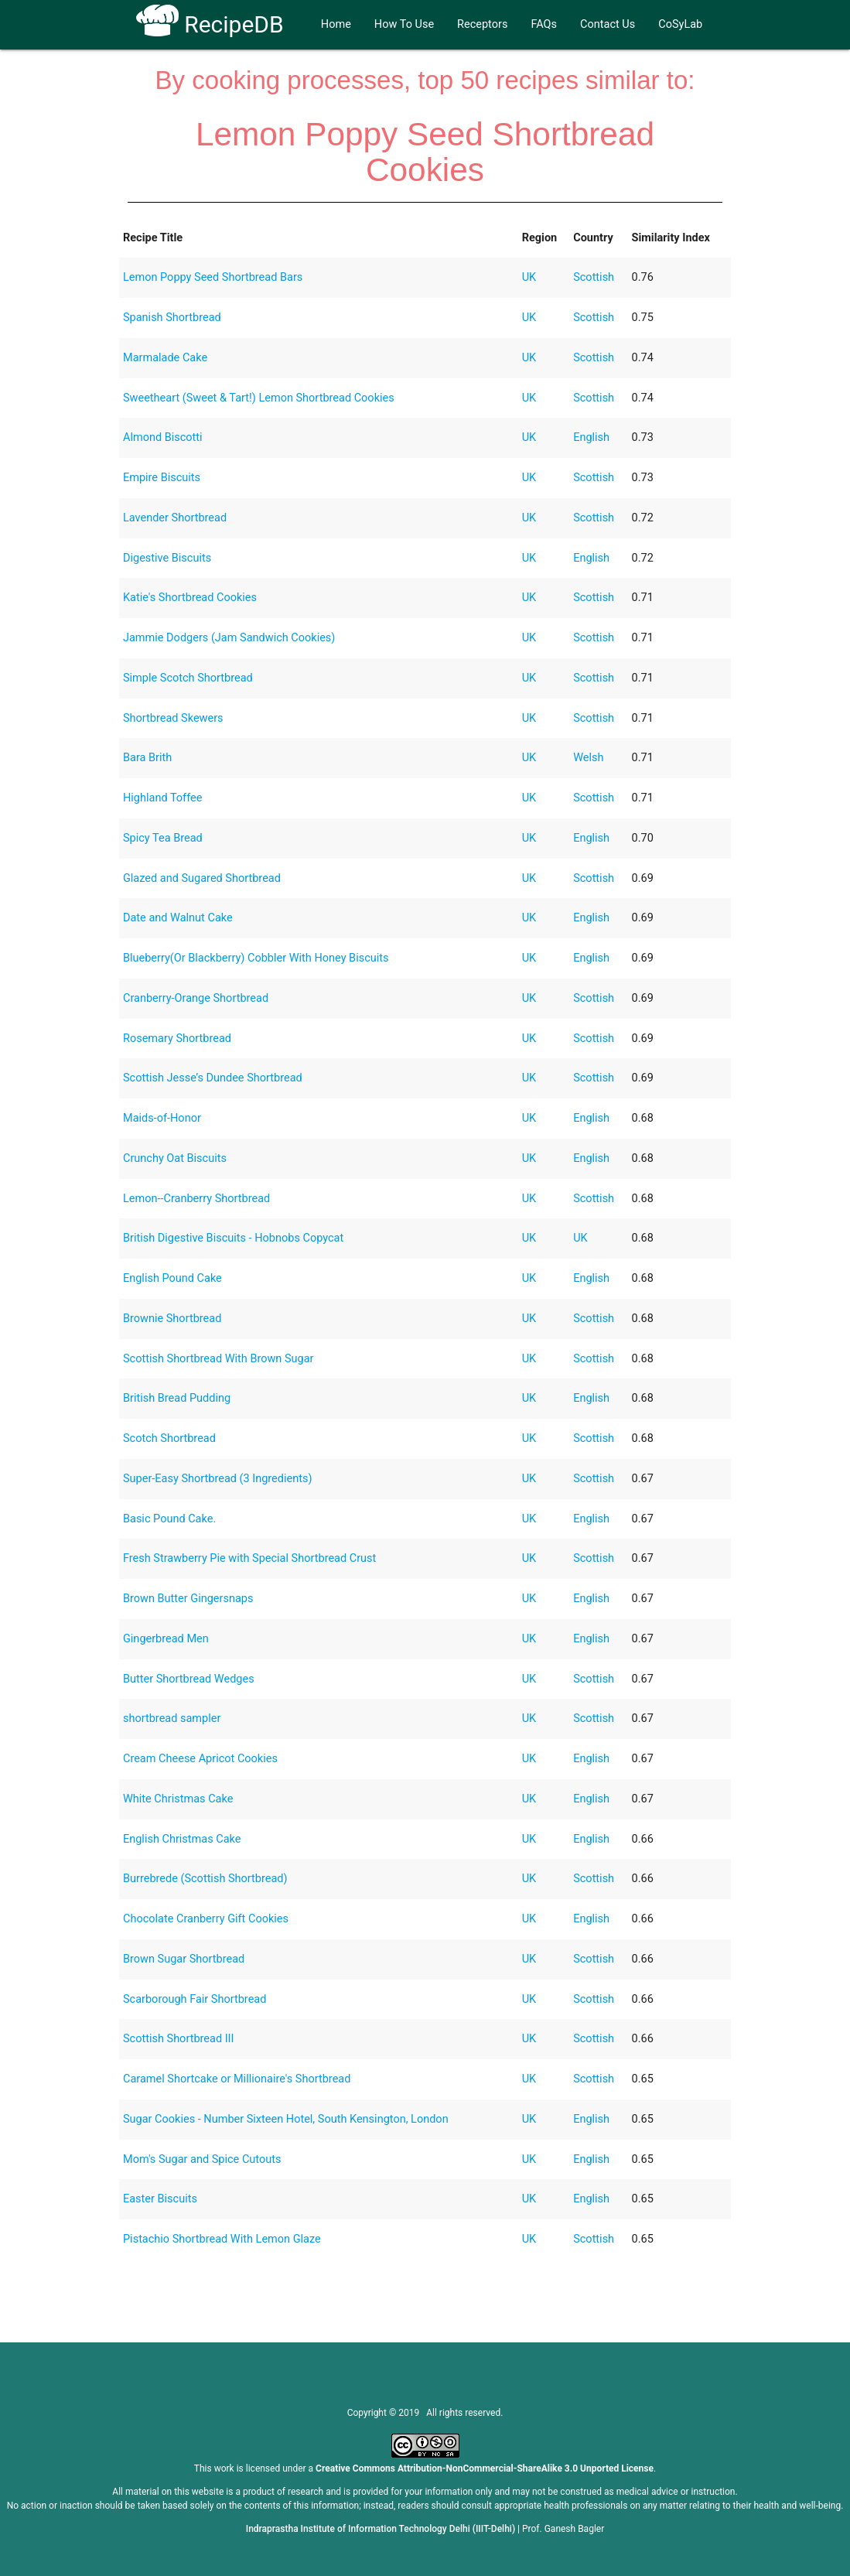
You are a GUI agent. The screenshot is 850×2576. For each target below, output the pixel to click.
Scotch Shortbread (169, 1438)
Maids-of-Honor (162, 1118)
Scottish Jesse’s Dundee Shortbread (212, 1078)
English (591, 437)
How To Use (404, 24)
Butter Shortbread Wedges (188, 1679)
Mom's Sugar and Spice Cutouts (202, 2159)
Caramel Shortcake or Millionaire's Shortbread (236, 2079)
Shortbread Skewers (173, 718)
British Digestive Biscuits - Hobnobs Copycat (233, 1238)
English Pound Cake (172, 1278)
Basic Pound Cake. (169, 1518)
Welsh (588, 757)
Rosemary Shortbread (177, 1038)
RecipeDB (210, 24)
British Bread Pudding (176, 1398)
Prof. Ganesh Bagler (563, 2528)
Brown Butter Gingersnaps (188, 1598)
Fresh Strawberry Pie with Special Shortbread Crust (249, 1558)
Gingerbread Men (166, 1638)
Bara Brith (147, 757)
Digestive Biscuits (167, 558)
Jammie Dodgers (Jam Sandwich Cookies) (229, 637)
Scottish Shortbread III (178, 2038)
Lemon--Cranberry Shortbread (196, 1198)
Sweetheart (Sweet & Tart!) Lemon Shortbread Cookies (258, 398)
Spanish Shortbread (172, 317)
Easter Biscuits (160, 2198)
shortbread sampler (171, 1718)
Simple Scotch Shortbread (188, 678)
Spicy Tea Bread (163, 838)
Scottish (593, 277)
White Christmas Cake (178, 1799)
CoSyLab (680, 24)
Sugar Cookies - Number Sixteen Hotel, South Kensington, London (286, 2119)
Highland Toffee (162, 798)
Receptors (482, 24)
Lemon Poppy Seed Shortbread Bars (212, 277)
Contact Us (607, 24)
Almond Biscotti (163, 437)
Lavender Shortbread (175, 517)
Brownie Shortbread (172, 1318)
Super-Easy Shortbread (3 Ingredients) (217, 1478)
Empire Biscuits (161, 477)
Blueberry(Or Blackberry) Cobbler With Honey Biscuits (256, 958)
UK (529, 277)
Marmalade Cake (165, 357)
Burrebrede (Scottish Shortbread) (205, 1878)
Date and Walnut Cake (178, 917)
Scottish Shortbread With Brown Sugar (218, 1358)
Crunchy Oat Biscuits (175, 1158)
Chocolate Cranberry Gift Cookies (205, 1918)
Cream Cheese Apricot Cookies (200, 1758)
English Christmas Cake (182, 1839)
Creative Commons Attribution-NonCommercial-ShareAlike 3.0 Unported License (485, 2468)
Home (336, 24)
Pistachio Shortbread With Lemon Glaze (222, 2239)
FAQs (544, 24)
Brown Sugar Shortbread (183, 1959)
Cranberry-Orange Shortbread (195, 998)
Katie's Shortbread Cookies (190, 597)
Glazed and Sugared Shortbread (202, 878)
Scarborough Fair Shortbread (194, 1999)
